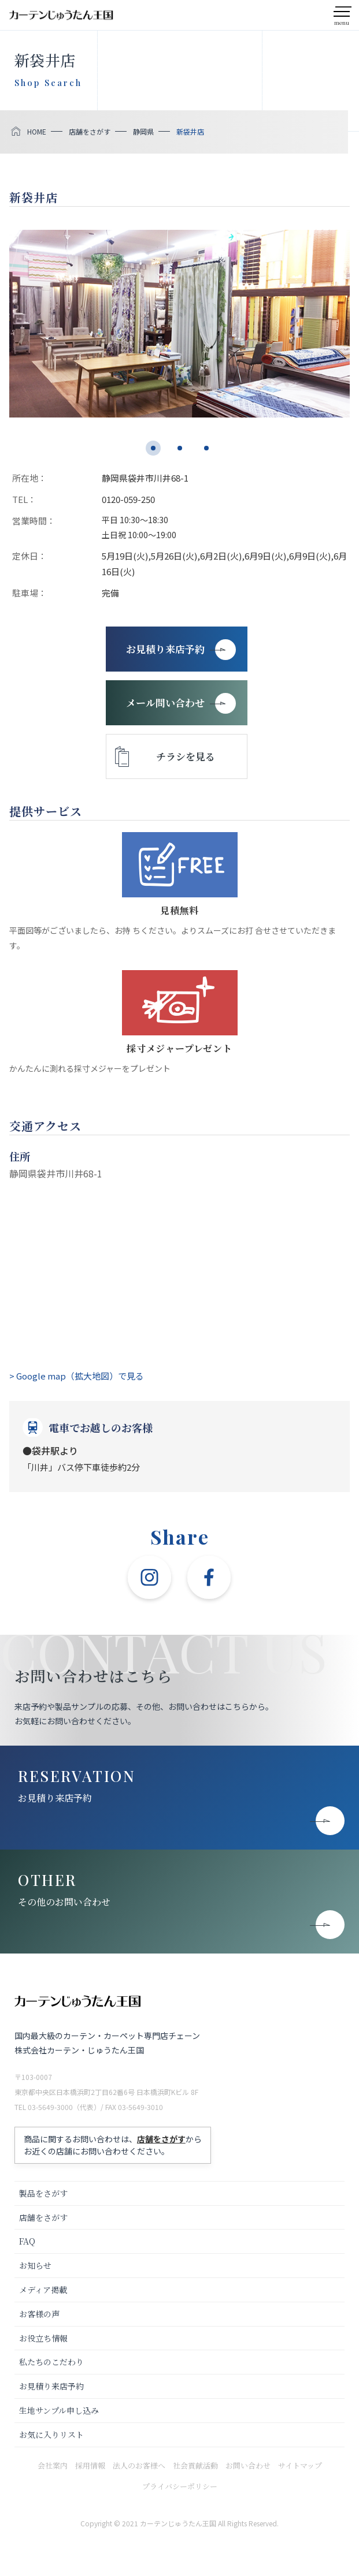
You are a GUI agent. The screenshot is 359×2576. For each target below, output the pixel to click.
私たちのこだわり (51, 2362)
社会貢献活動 (195, 2465)
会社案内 (53, 2465)
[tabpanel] (179, 324)
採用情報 (90, 2465)
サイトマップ (300, 2465)
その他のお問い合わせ (64, 1901)
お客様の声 (39, 2314)
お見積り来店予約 (55, 1798)
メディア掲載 (43, 2289)
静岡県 (143, 131)
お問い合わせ (248, 2465)
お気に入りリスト (51, 2434)
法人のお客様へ (139, 2465)
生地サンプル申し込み (59, 2410)
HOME (36, 131)
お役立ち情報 (43, 2338)
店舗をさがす (89, 131)
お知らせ (35, 2265)
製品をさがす (43, 2193)
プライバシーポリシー (179, 2486)
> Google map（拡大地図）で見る (76, 1376)
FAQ (27, 2241)
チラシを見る (185, 756)
